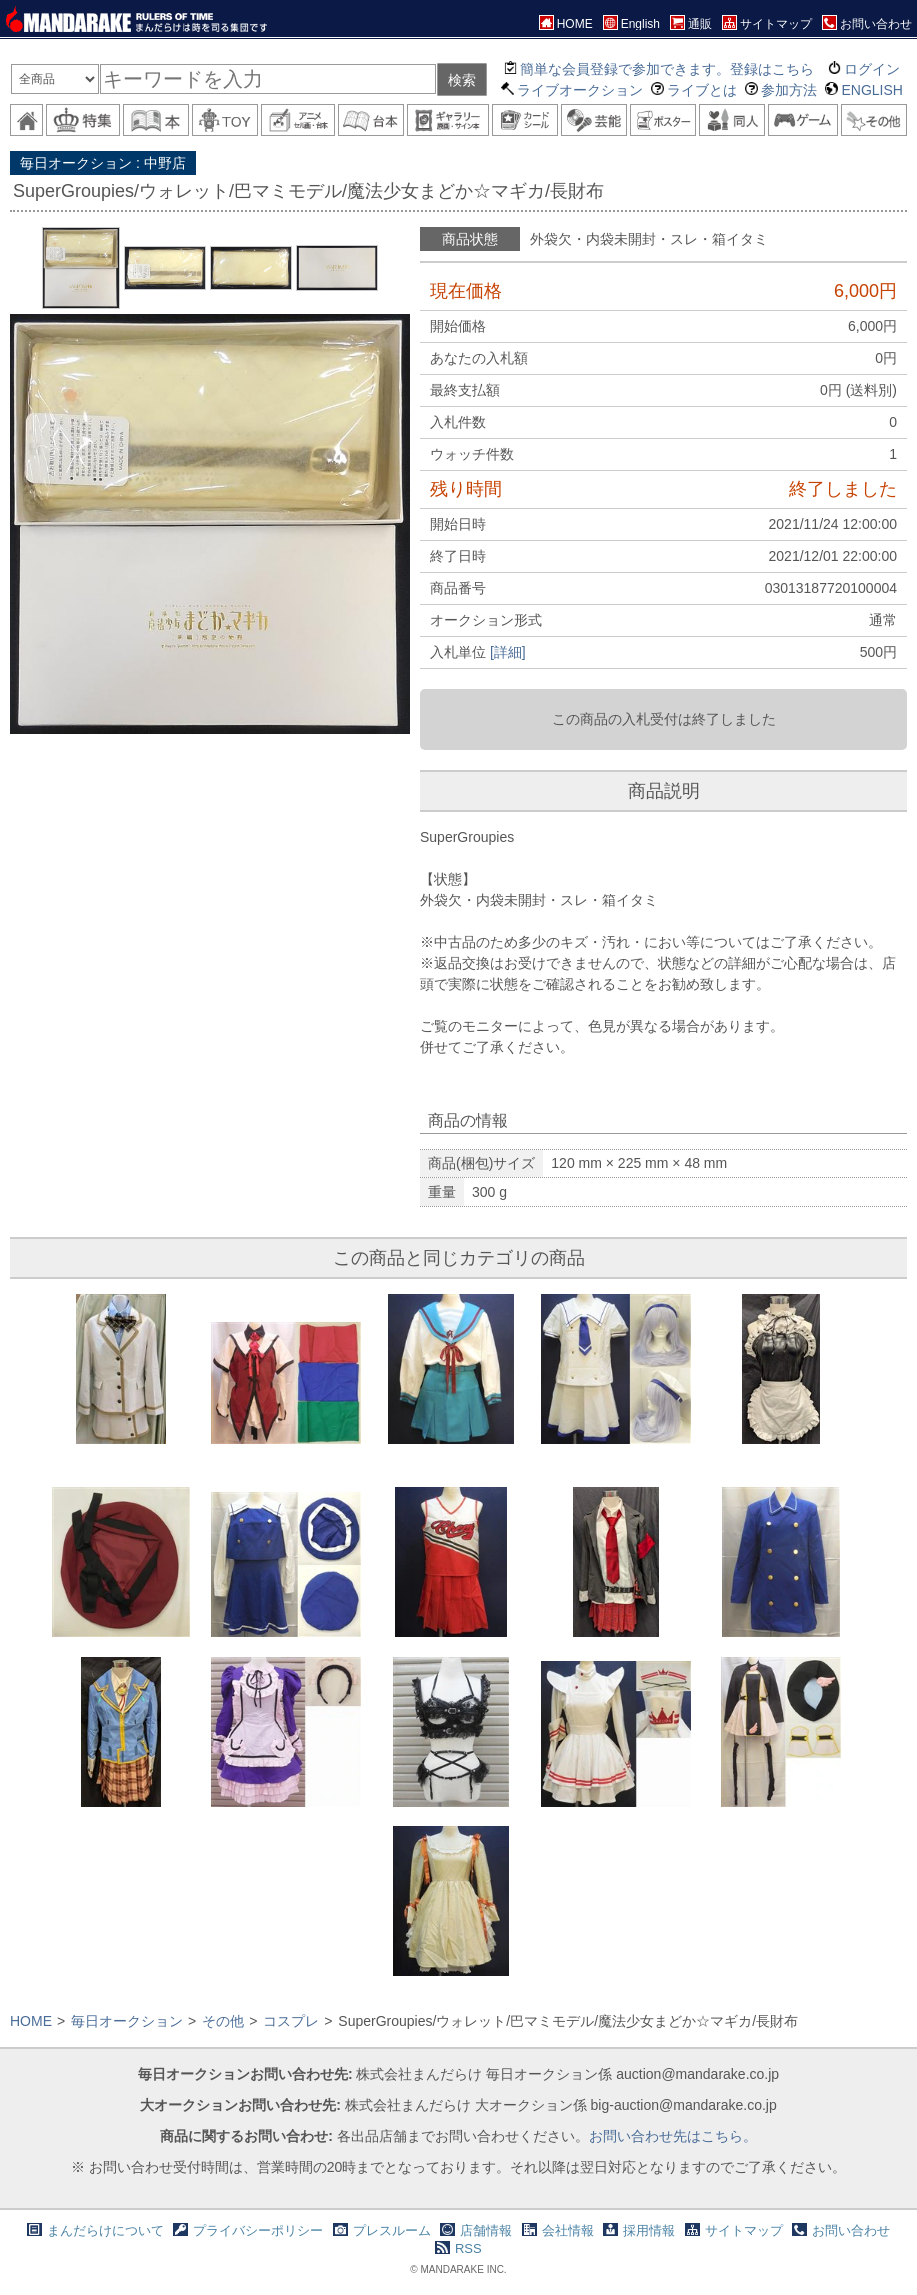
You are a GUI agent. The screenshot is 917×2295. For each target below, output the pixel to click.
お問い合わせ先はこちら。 (673, 2136)
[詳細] (508, 652)
